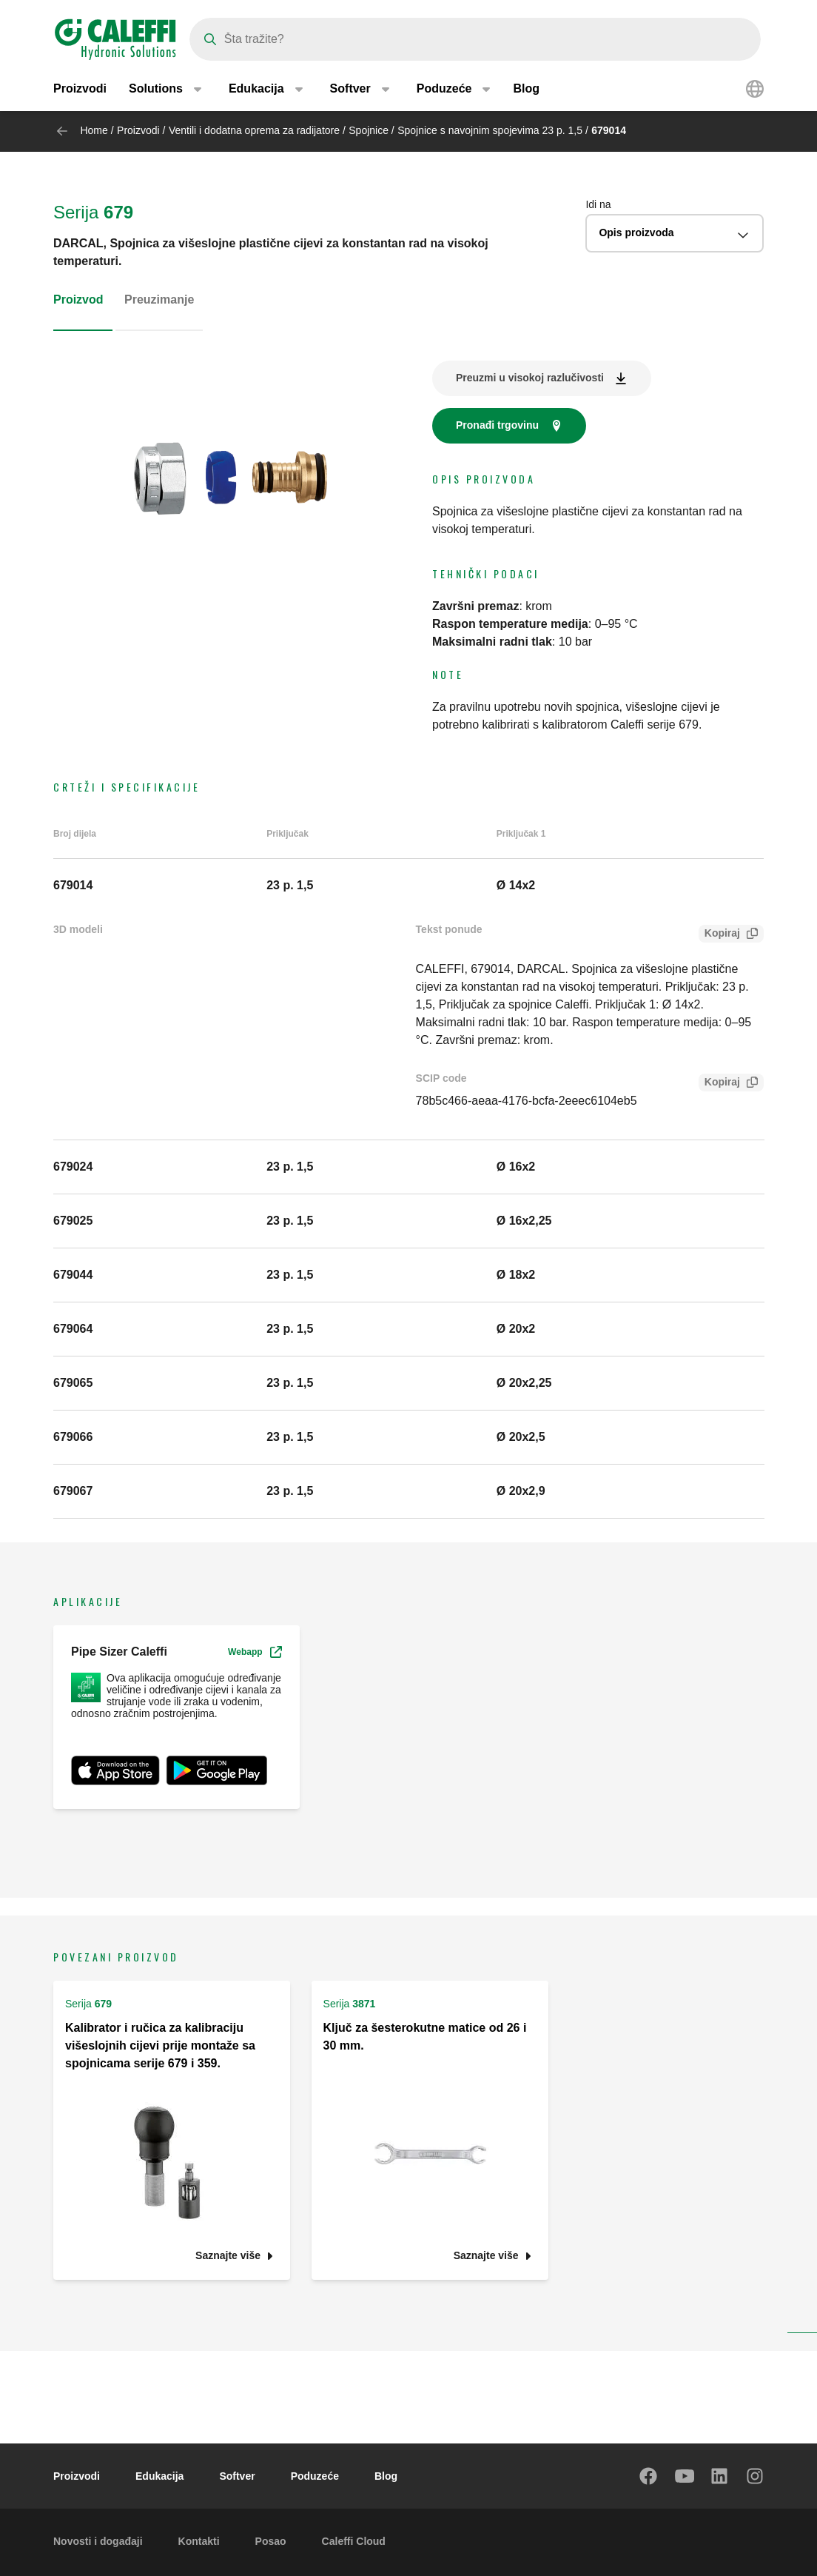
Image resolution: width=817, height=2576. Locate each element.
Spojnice (369, 130)
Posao (270, 2541)
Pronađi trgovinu (497, 425)
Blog (526, 88)
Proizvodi (80, 88)
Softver (237, 2476)
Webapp (254, 1652)
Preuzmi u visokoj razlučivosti (530, 378)
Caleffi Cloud (354, 2541)
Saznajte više (227, 2255)
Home (93, 130)
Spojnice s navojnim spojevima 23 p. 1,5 (489, 130)
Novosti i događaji (98, 2541)
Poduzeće (315, 2476)
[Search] (475, 39)
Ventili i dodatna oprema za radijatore (254, 130)
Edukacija (159, 2476)
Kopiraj (719, 935)
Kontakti (199, 2541)
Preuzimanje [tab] (159, 299)
